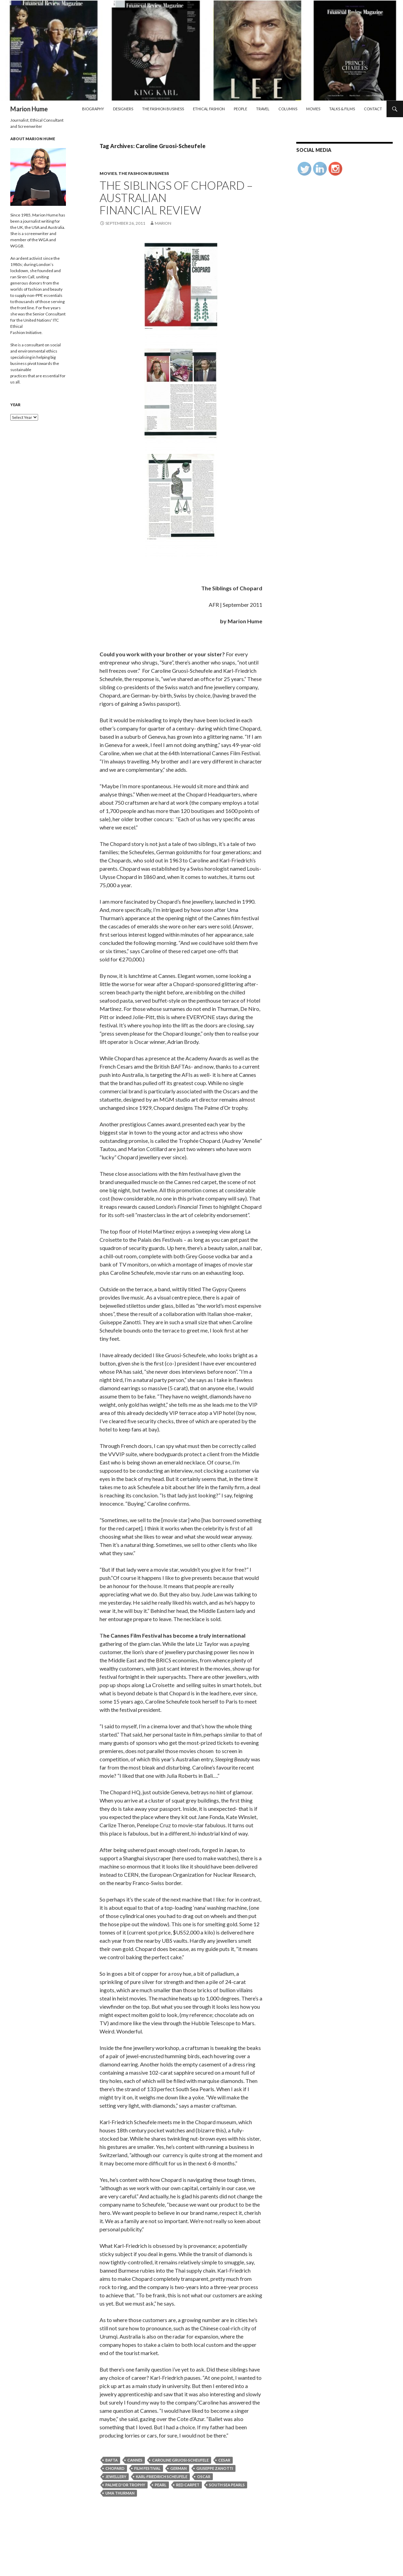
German (178, 2468)
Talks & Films (342, 109)
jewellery (115, 2476)
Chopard (115, 2468)
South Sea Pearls (227, 2485)
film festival (147, 2468)
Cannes (134, 2460)
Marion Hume (29, 109)
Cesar (224, 2460)
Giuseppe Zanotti (214, 2468)
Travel (262, 109)
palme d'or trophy (125, 2485)
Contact (373, 109)
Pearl (160, 2485)
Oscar (203, 2476)
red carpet (187, 2485)
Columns (287, 109)
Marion (163, 223)
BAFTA (111, 2460)
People (240, 109)
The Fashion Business (163, 109)
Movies (313, 109)
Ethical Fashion (209, 109)
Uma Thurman (120, 2493)
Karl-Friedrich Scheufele (161, 2476)
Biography (93, 109)
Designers (123, 109)
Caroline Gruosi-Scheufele (180, 2460)
